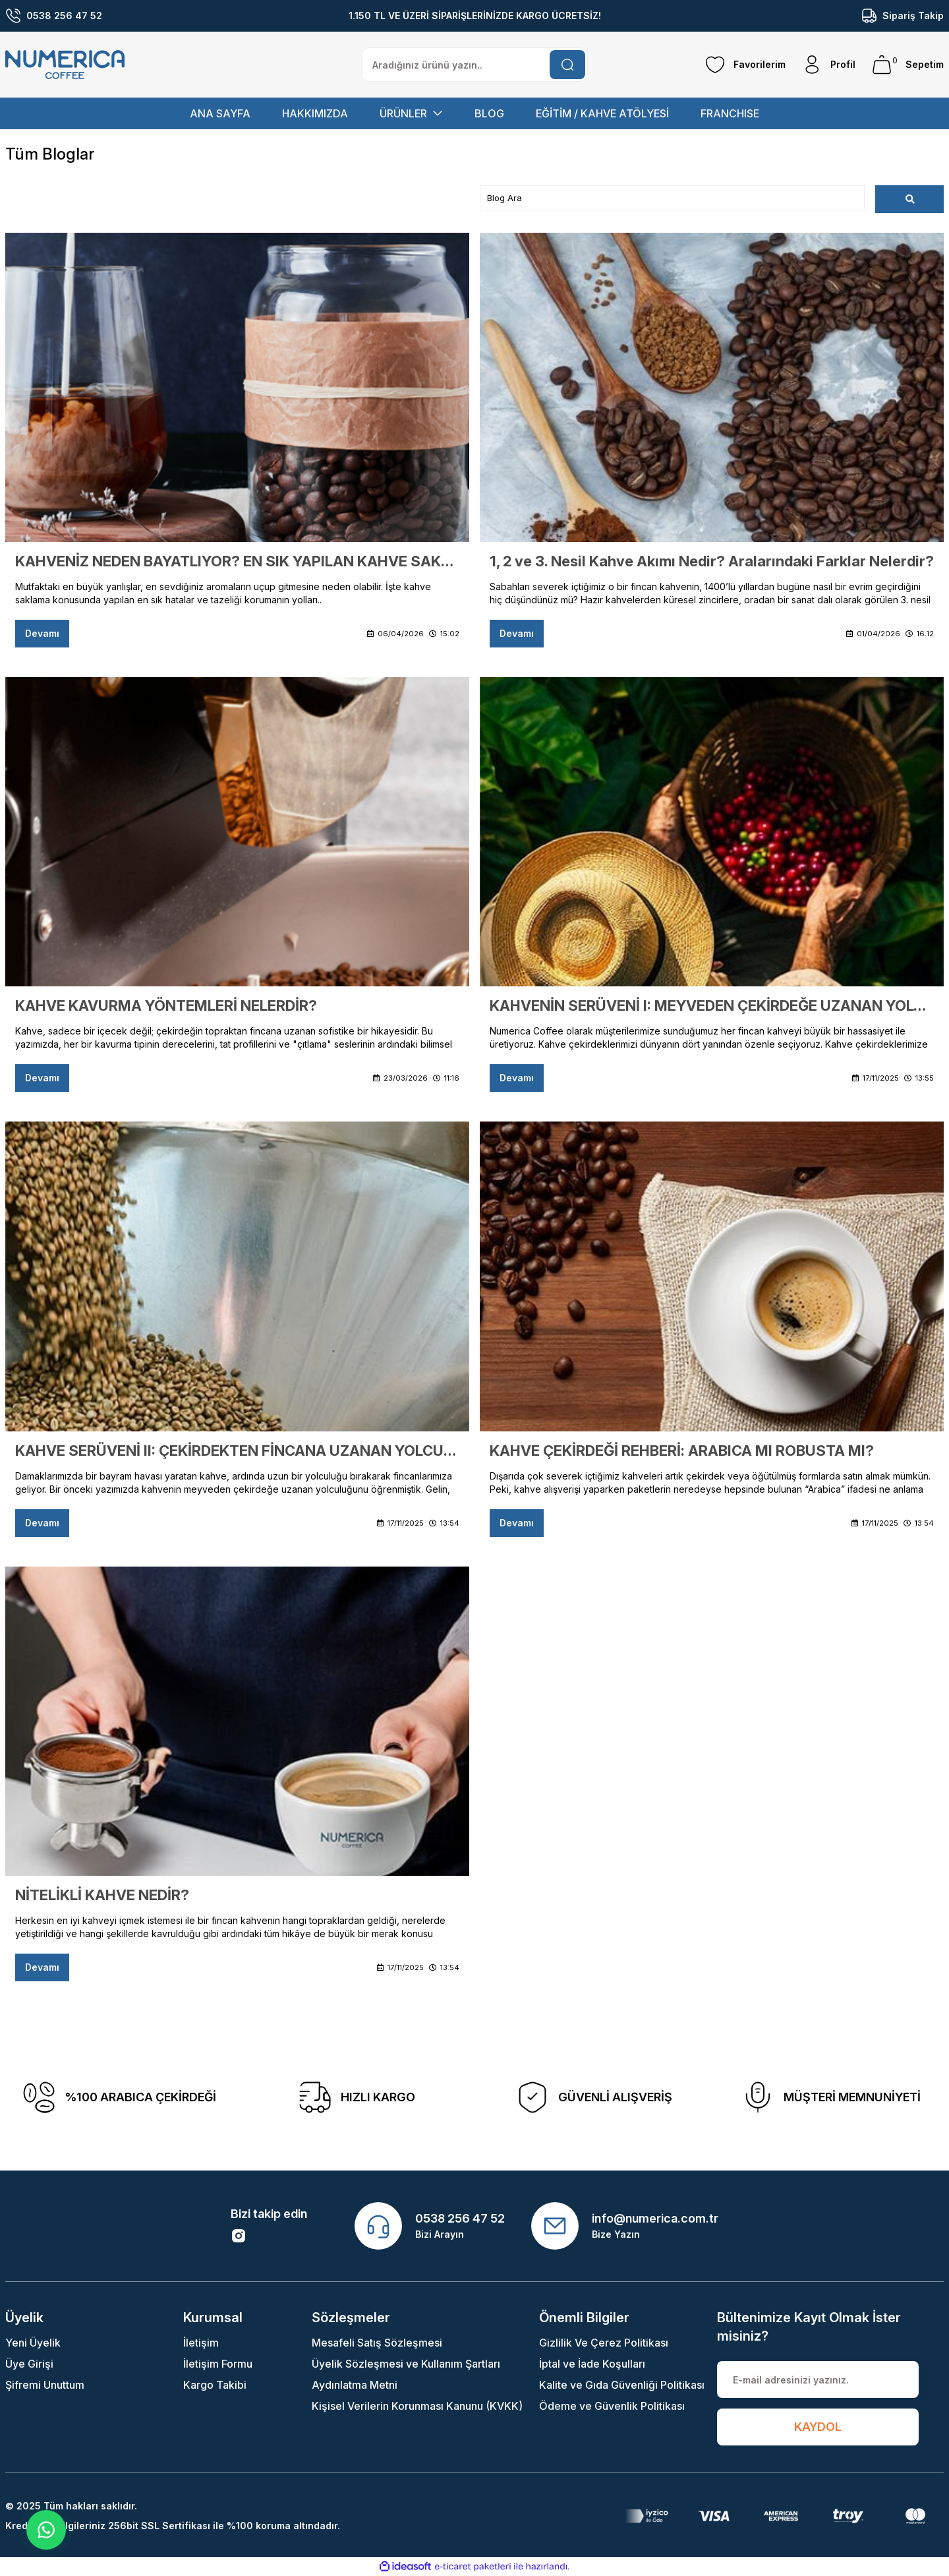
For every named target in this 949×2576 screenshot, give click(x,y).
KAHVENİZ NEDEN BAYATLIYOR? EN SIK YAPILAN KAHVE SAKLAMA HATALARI (237, 561)
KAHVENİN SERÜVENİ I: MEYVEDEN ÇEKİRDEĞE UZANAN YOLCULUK (712, 1005)
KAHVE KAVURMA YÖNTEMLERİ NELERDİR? (166, 1005)
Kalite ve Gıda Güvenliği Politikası (622, 2384)
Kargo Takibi (214, 2384)
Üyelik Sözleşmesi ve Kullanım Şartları (406, 2363)
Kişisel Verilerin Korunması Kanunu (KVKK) (417, 2405)
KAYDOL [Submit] (818, 2427)
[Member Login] (828, 64)
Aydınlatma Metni (354, 2384)
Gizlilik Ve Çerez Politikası (603, 2342)
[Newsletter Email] (818, 2379)
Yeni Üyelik (33, 2342)
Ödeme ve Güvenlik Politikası (612, 2405)
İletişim (201, 2342)
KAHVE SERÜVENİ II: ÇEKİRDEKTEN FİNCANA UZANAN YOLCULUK (237, 1450)
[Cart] (907, 64)
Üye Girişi (29, 2363)
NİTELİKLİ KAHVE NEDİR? (102, 1894)
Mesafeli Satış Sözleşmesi (377, 2342)
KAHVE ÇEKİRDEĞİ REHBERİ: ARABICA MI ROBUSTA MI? (682, 1450)
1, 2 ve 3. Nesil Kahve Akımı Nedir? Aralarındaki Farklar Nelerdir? (712, 561)
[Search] (474, 64)
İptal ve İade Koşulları (592, 2363)
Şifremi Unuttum (44, 2384)
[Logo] (65, 64)
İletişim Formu (217, 2363)
